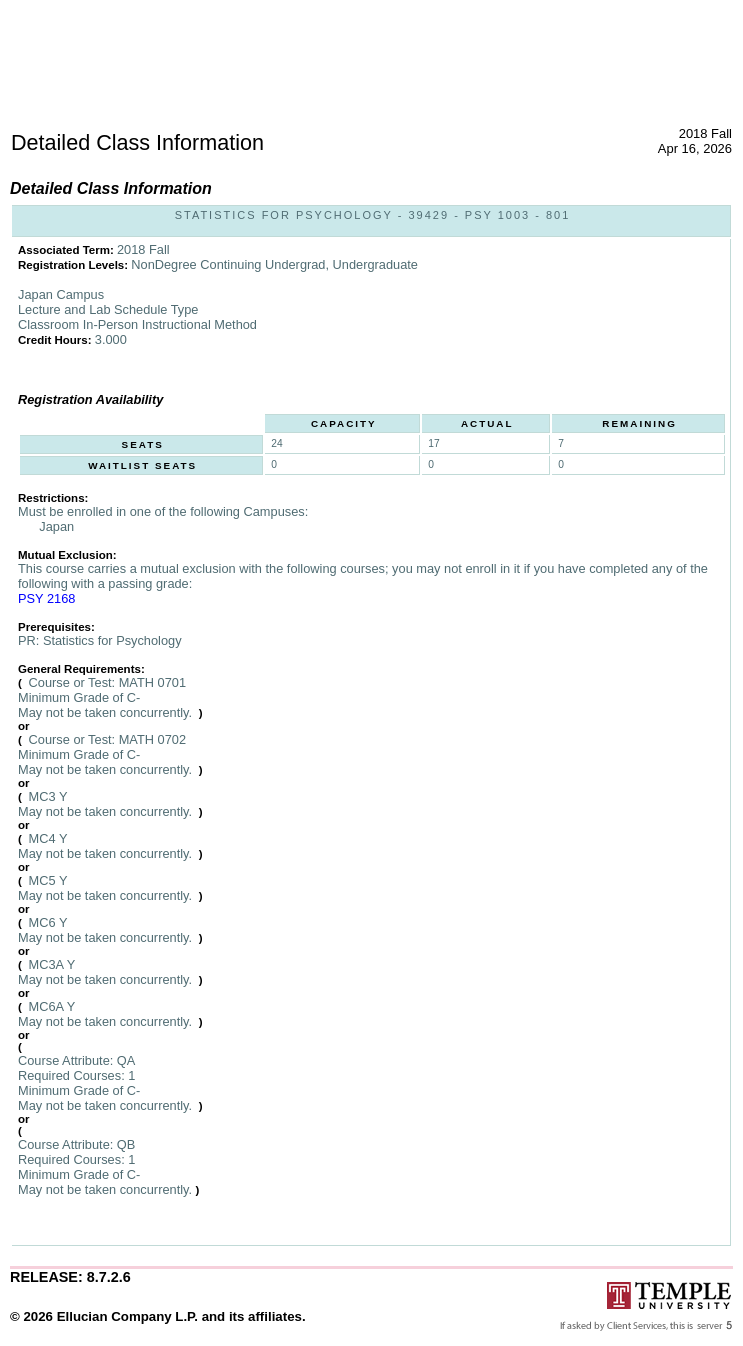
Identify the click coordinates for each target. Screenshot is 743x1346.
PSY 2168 (46, 598)
